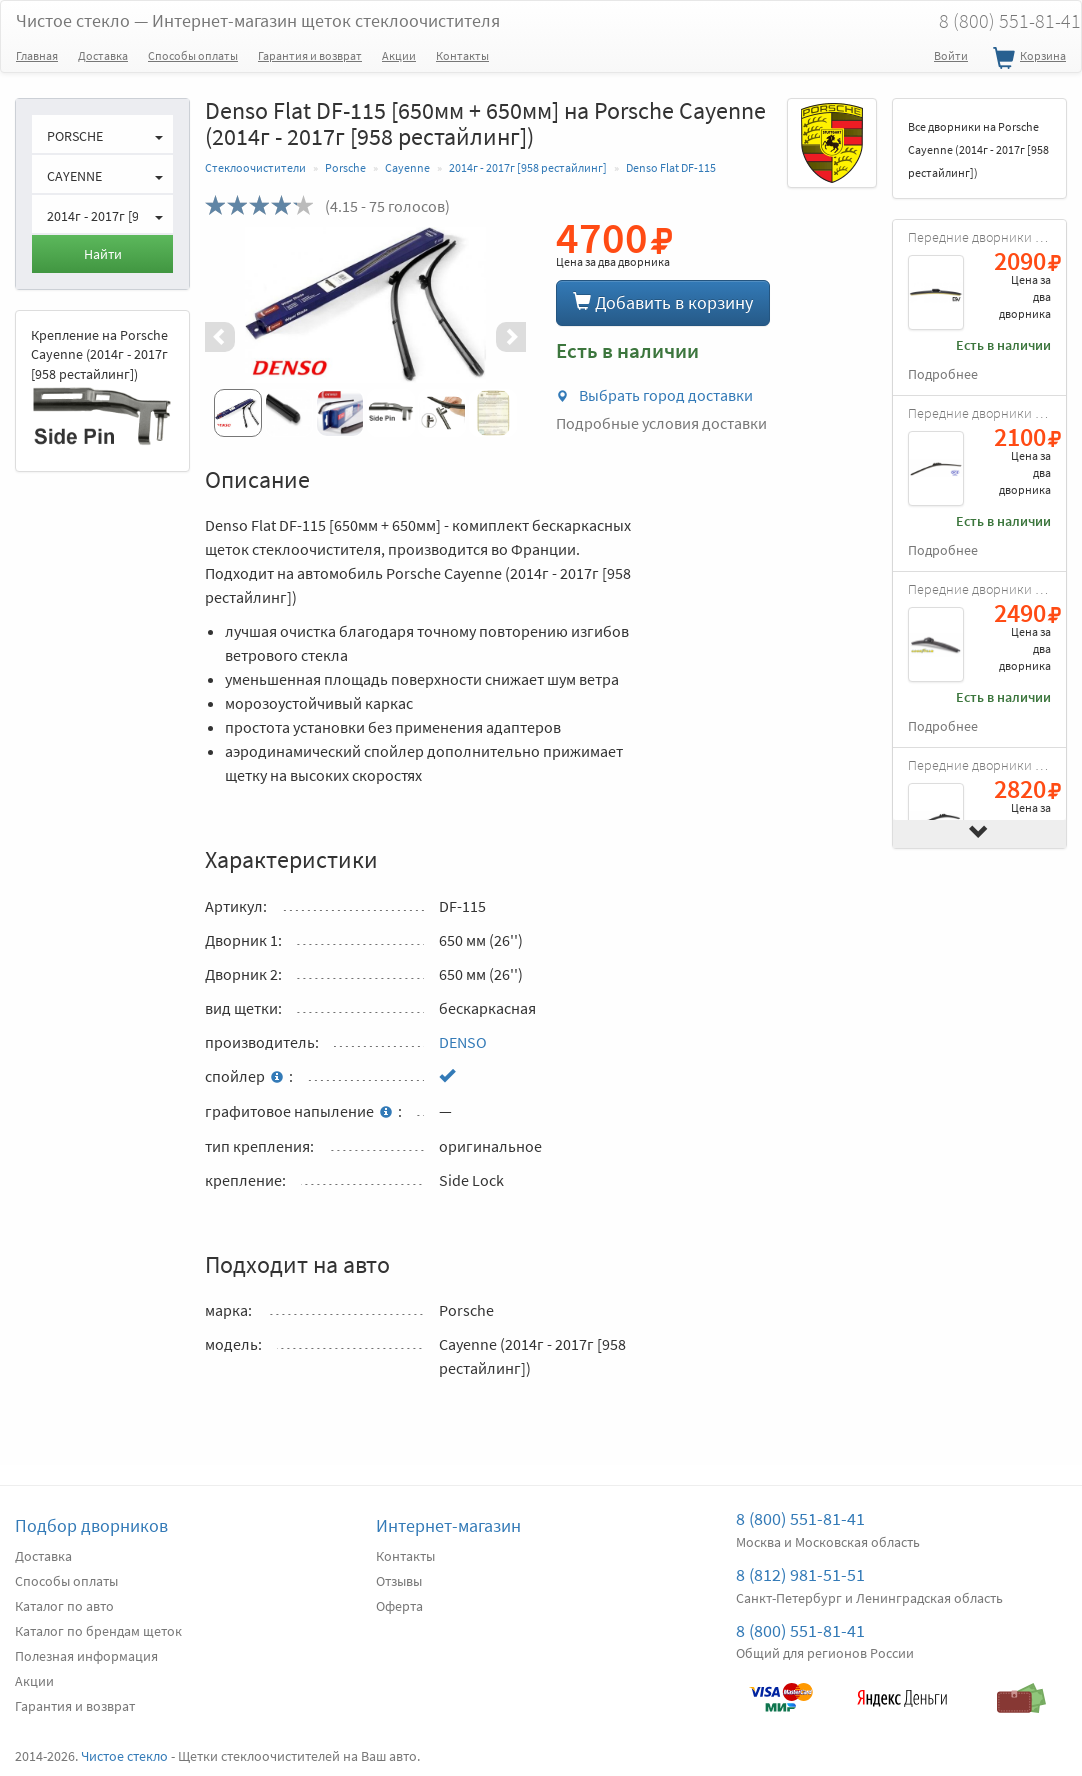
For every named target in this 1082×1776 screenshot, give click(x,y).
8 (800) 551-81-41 (800, 1518)
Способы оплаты (193, 55)
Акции (399, 55)
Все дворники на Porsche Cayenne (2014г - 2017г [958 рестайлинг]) (978, 149)
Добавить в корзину (663, 302)
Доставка (103, 55)
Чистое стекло (258, 20)
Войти (951, 55)
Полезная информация (86, 1656)
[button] (229, 337)
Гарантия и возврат (310, 55)
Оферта (399, 1606)
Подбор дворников (91, 1525)
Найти (103, 254)
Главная (37, 55)
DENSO (463, 1042)
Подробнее (943, 374)
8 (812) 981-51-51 (800, 1574)
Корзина (1027, 59)
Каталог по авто (64, 1606)
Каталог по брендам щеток (98, 1631)
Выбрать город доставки (654, 395)
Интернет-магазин (448, 1525)
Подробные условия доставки (661, 423)
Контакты (462, 55)
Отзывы (399, 1581)
